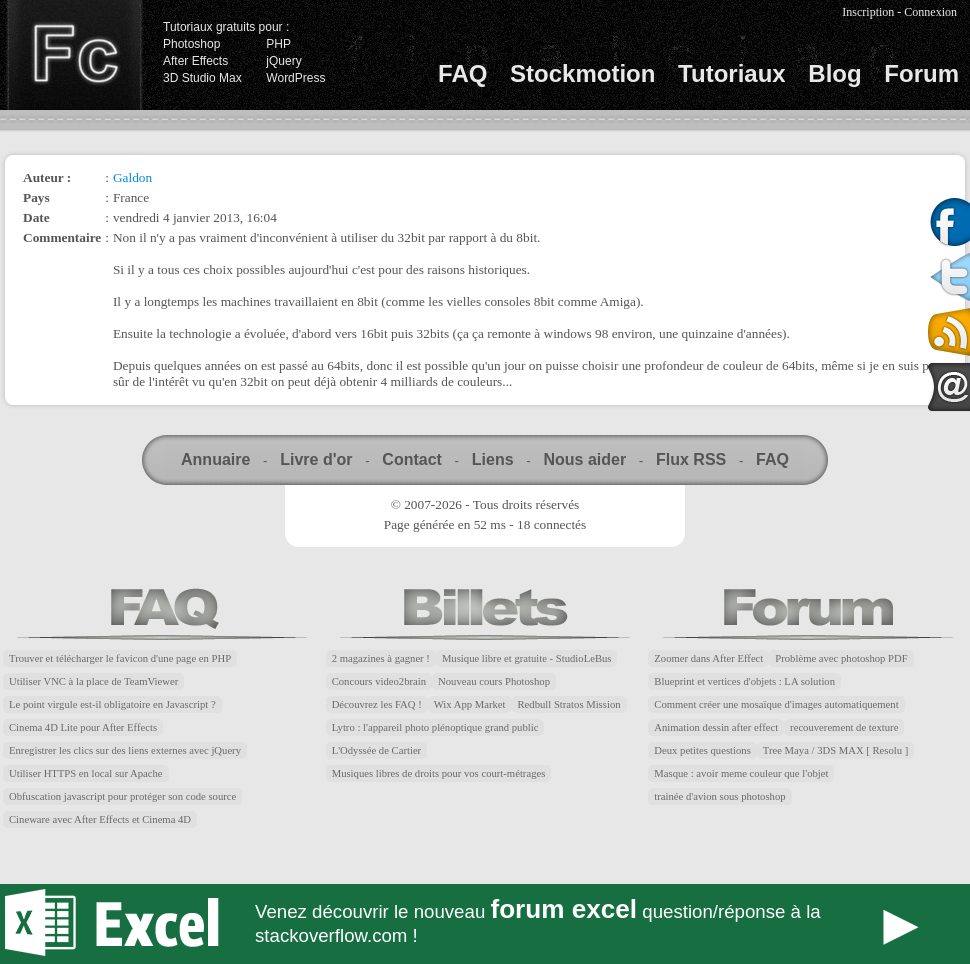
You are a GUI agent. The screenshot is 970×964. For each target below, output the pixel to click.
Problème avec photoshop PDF (841, 658)
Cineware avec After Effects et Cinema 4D (100, 819)
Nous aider (584, 459)
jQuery (283, 61)
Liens (493, 459)
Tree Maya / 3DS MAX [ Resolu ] (836, 750)
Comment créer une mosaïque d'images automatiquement (776, 704)
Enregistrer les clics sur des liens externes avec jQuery (125, 750)
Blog (834, 73)
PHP (278, 44)
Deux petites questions (702, 750)
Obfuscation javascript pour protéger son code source (122, 796)
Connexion (930, 12)
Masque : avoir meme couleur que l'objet (741, 773)
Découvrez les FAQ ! (377, 704)
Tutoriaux (732, 73)
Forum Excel (485, 924)
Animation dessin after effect (716, 727)
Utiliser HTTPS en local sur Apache (86, 773)
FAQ (462, 73)
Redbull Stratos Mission (569, 704)
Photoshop (191, 44)
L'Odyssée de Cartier (377, 750)
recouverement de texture (844, 727)
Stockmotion (582, 73)
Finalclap (74, 55)
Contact (412, 459)
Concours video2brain (379, 681)
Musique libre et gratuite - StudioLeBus (527, 658)
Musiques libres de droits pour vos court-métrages (439, 773)
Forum (921, 73)
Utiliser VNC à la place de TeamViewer (93, 681)
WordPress (295, 78)
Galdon (132, 177)
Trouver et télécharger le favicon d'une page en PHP (120, 658)
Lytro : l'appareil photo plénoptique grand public (435, 727)
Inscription (868, 12)
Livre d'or (316, 459)
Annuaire (215, 459)
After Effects (195, 61)
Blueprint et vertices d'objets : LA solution (744, 681)
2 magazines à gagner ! (381, 658)
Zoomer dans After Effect (708, 658)
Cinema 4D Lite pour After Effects (83, 727)
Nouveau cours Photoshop (494, 681)
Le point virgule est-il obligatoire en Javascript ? (112, 704)
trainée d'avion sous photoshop (719, 796)
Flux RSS (691, 459)
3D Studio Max (202, 78)
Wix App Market (470, 704)
